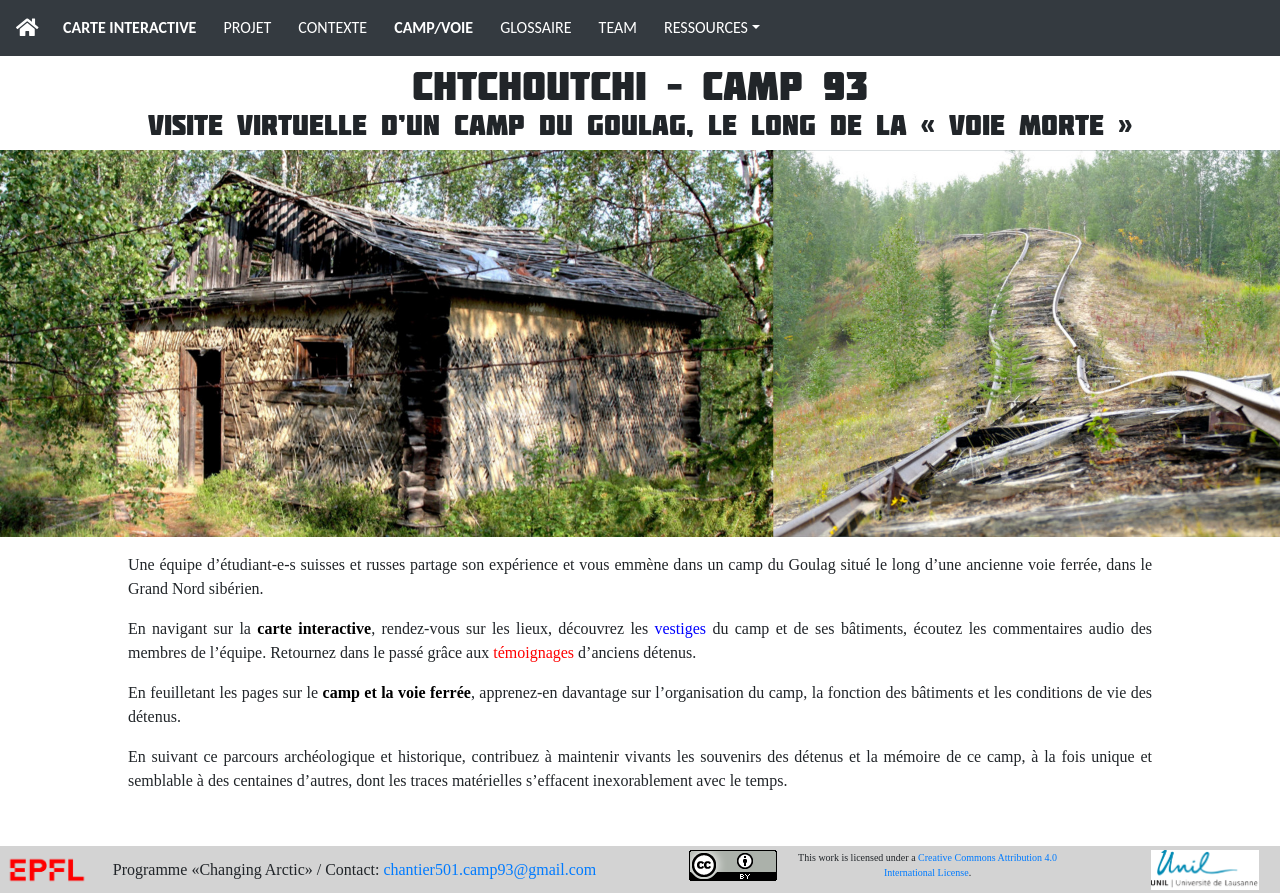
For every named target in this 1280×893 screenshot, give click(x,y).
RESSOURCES (706, 27)
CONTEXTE (332, 27)
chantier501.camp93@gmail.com (489, 869)
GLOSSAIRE (535, 27)
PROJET (247, 27)
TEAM (618, 27)
